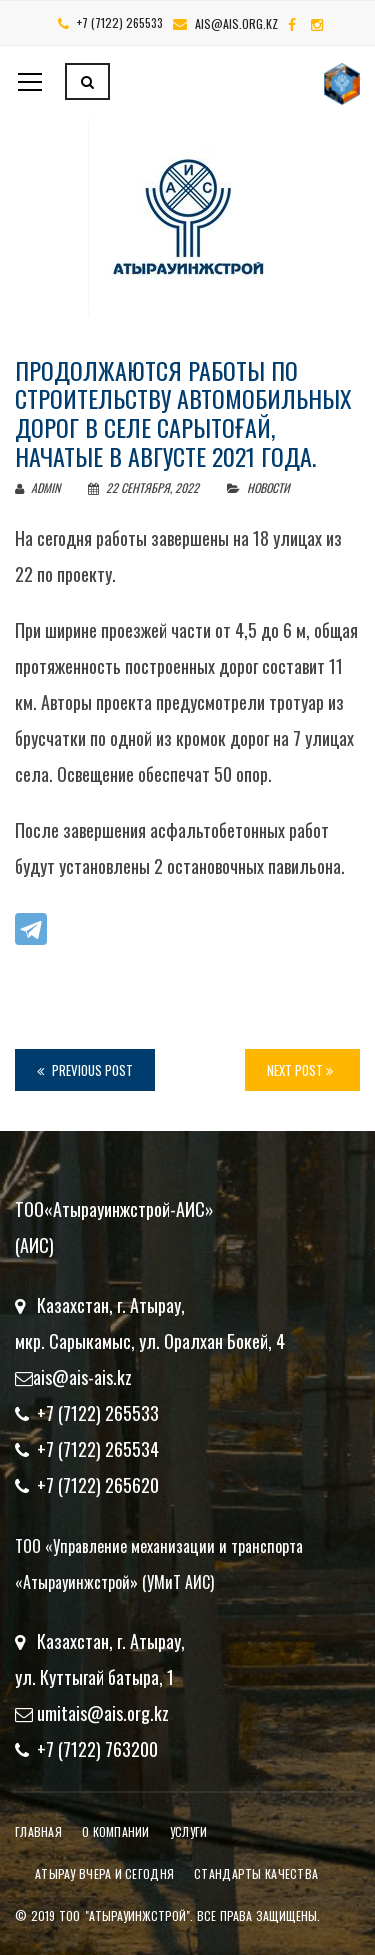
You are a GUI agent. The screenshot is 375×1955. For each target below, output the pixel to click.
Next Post (300, 1070)
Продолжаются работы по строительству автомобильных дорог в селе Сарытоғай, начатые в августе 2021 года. (183, 413)
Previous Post (85, 1070)
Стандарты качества (256, 1873)
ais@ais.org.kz (236, 23)
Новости (268, 487)
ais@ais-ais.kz (82, 1377)
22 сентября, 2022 (145, 487)
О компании (116, 1831)
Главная (38, 1831)
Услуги (189, 1831)
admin (37, 487)
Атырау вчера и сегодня (104, 1873)
